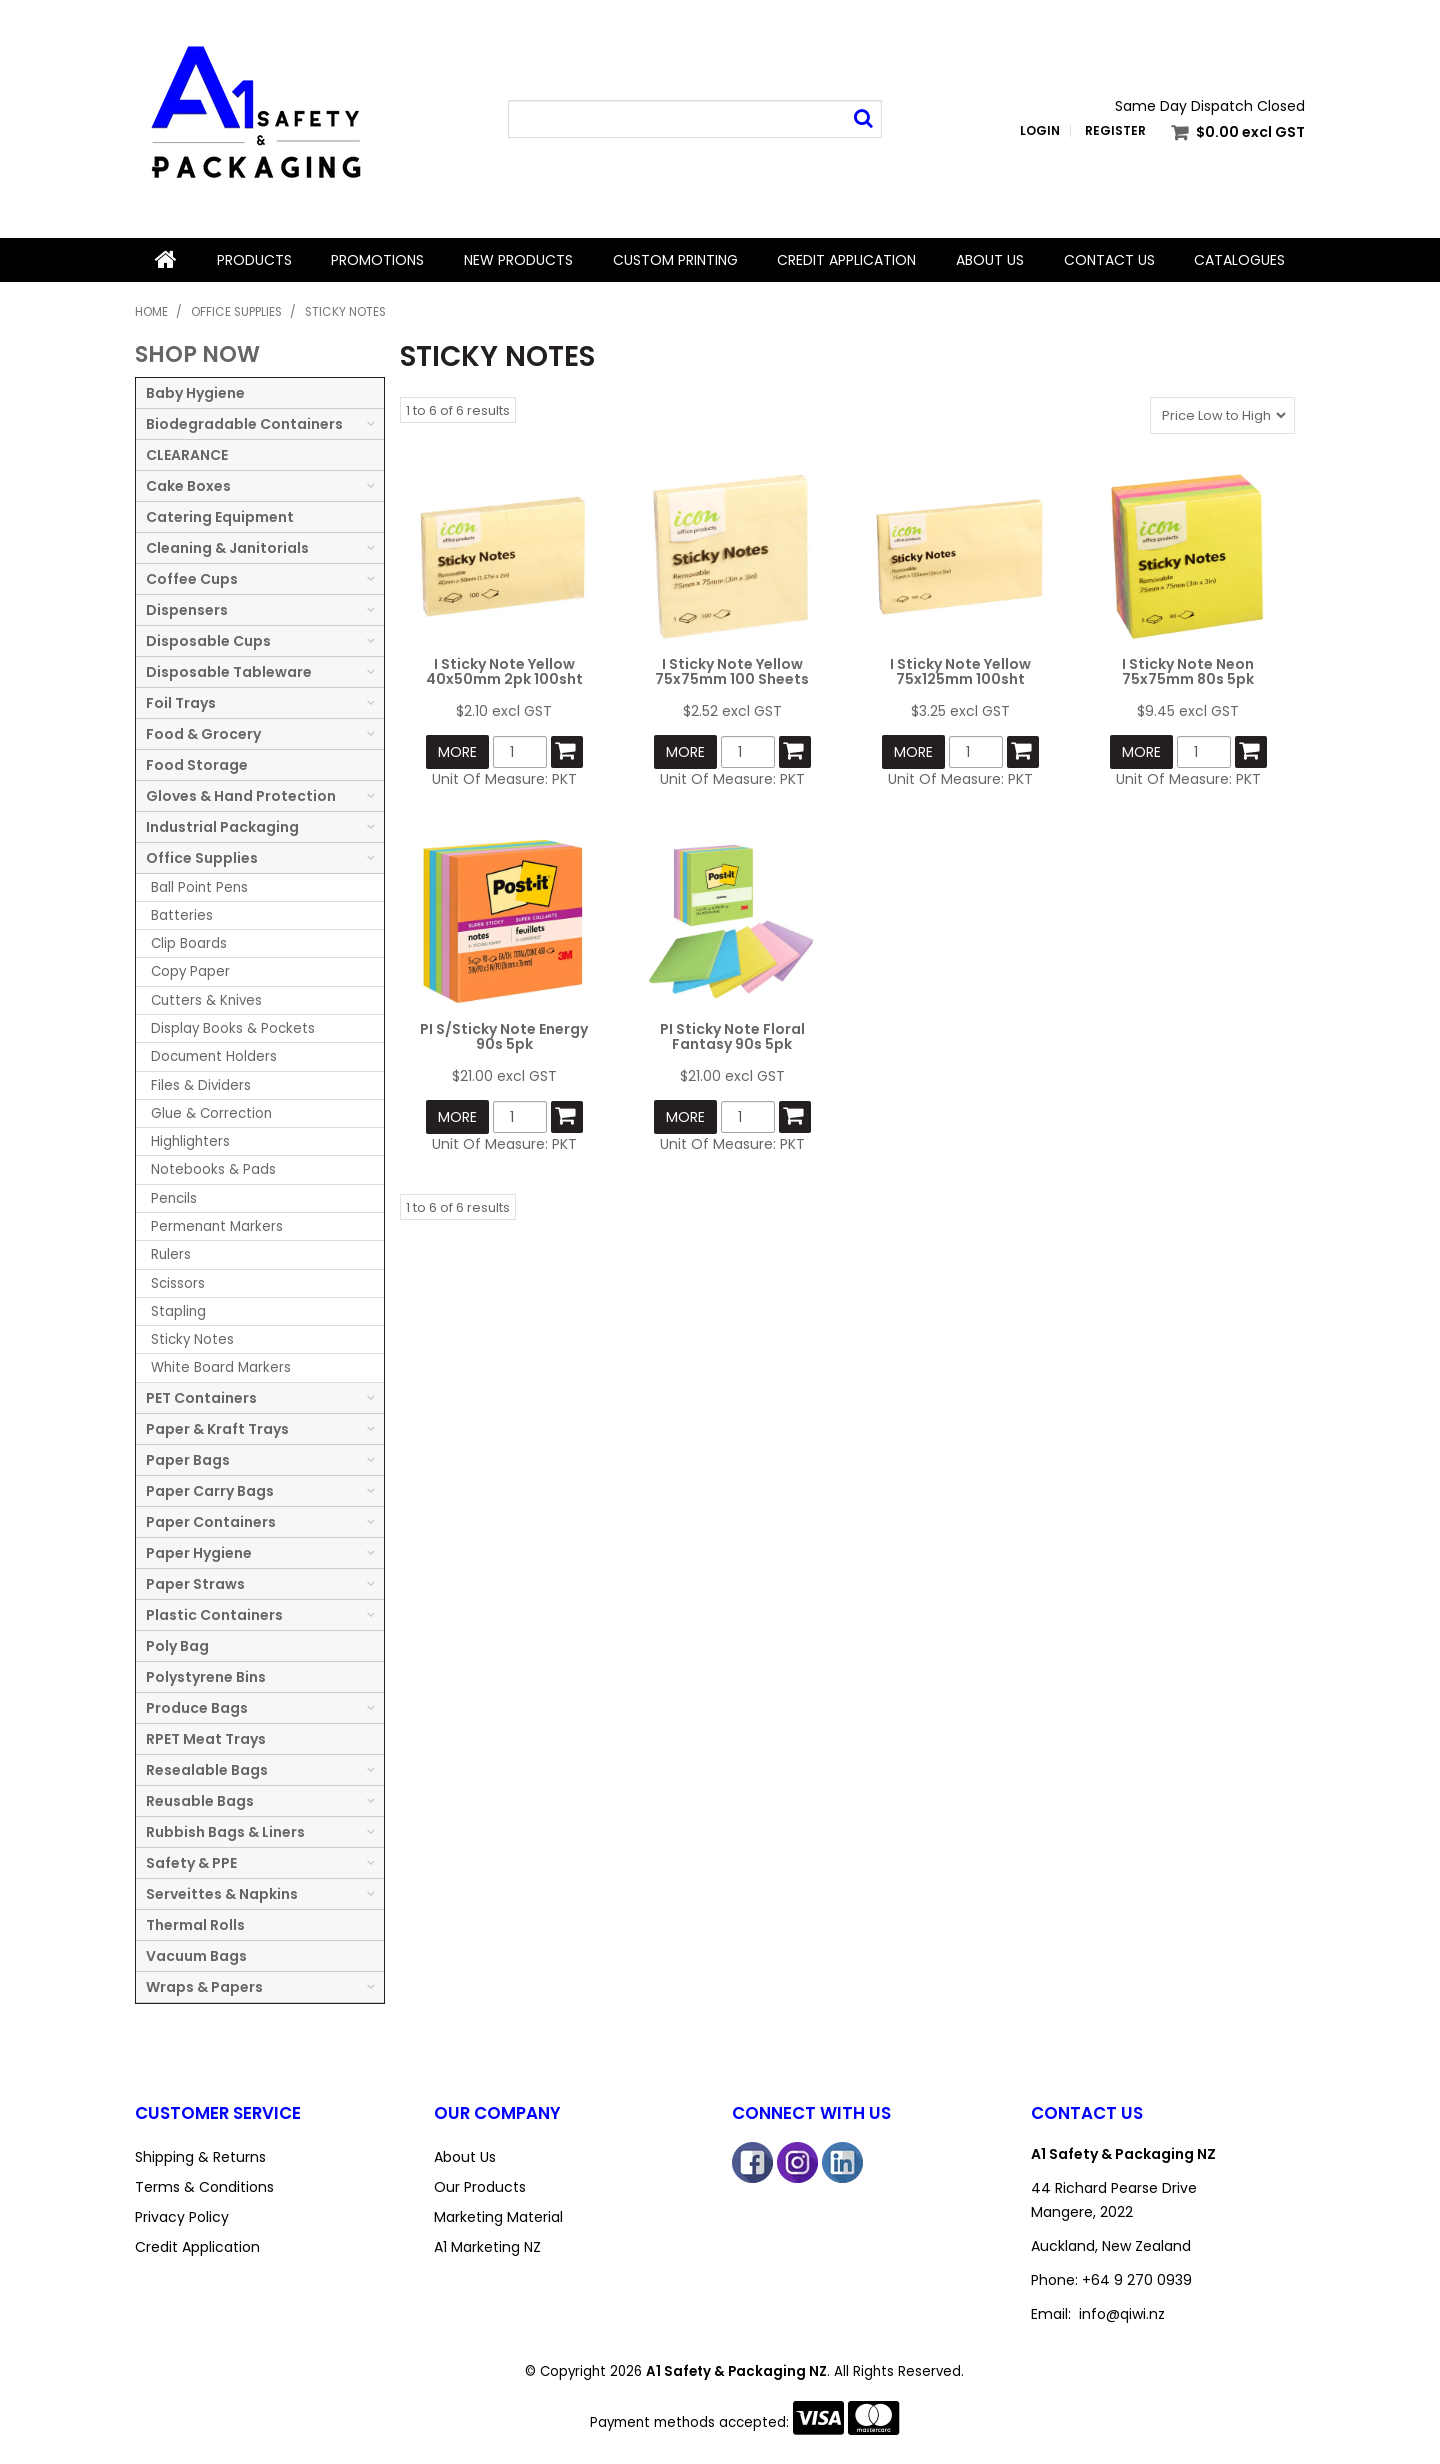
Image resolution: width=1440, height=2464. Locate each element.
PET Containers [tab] (201, 1398)
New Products (518, 260)
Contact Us (1109, 260)
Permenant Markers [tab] (217, 1226)
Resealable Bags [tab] (207, 1770)
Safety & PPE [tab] (191, 1863)
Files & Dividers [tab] (201, 1085)
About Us (990, 260)
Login (1040, 131)
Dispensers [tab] (187, 610)
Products (254, 260)
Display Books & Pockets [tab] (233, 1028)
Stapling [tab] (178, 1311)
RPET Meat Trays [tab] (206, 1739)
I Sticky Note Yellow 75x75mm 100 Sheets (732, 671)
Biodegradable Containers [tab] (244, 424)
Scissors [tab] (178, 1283)
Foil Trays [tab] (181, 703)
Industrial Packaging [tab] (222, 827)
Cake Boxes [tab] (188, 486)
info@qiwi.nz (1122, 2314)
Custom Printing (675, 260)
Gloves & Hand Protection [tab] (241, 796)
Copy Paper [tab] (190, 971)
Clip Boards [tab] (189, 943)
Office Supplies (236, 312)
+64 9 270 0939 (1137, 2280)
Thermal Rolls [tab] (195, 1925)
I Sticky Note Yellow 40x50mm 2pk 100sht (504, 671)
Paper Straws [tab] (195, 1584)
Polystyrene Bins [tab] (206, 1677)
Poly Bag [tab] (177, 1646)
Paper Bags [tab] (188, 1460)
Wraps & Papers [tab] (204, 1987)
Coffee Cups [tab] (192, 579)
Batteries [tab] (182, 915)
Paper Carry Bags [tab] (210, 1491)
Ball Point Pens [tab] (199, 887)
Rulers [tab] (171, 1254)
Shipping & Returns (200, 2157)
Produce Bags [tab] (197, 1708)
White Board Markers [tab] (221, 1367)
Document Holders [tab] (214, 1056)
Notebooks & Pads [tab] (213, 1169)
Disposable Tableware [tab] (229, 672)
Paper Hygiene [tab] (199, 1553)
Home (166, 260)
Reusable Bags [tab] (200, 1801)
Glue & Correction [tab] (211, 1113)
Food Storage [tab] (197, 765)
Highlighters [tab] (190, 1141)
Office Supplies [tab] (202, 858)
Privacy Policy (182, 2217)
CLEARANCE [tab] (187, 455)
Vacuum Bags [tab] (196, 1956)
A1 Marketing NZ (487, 2247)
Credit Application (846, 260)
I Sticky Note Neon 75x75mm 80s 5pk (1188, 671)
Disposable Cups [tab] (208, 641)
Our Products (480, 2187)
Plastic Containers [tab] (214, 1615)
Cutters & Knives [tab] (206, 1000)
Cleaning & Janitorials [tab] (227, 548)
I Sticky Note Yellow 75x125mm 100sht (960, 671)
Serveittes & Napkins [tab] (222, 1894)
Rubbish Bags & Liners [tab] (225, 1832)
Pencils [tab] (174, 1198)
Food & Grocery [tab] (203, 734)
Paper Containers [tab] (211, 1522)
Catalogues (1239, 260)
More (457, 752)
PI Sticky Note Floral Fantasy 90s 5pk (732, 1036)
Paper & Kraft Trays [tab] (217, 1429)
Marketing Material (498, 2217)
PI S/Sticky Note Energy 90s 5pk (504, 1036)
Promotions (377, 260)
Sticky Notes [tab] (192, 1339)
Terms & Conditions (204, 2187)
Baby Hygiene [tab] (195, 393)
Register (1115, 131)
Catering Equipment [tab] (220, 517)
